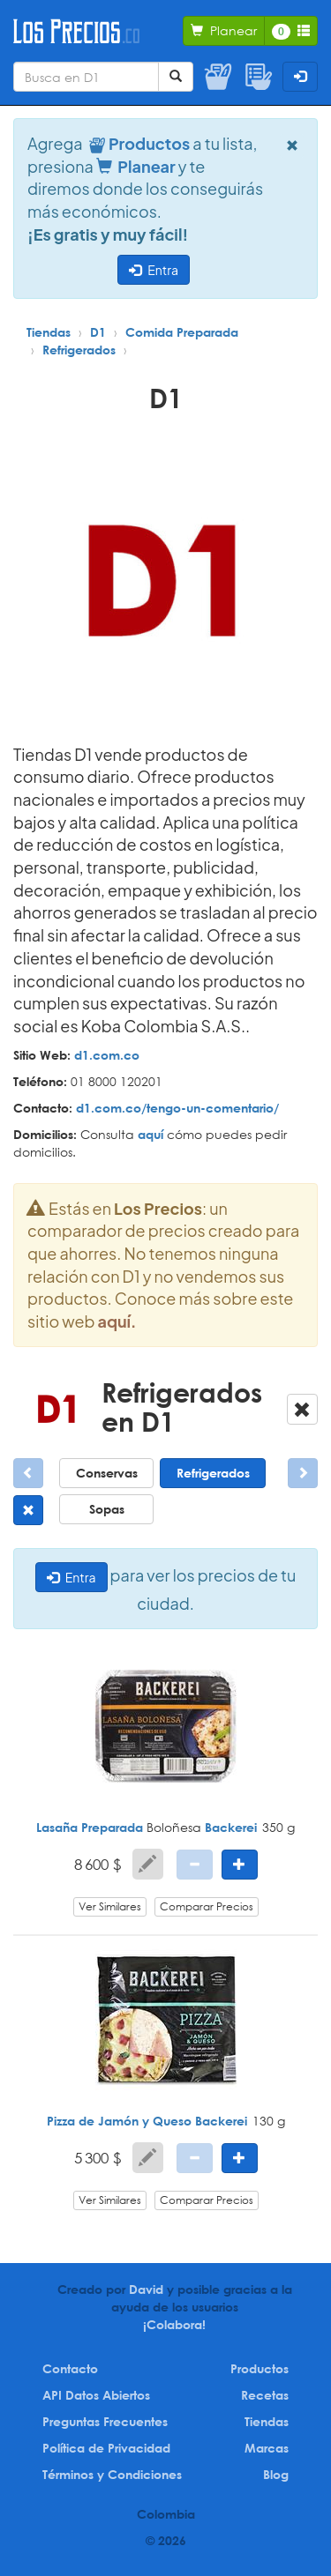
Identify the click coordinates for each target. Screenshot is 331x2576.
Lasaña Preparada (89, 1827)
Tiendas (48, 331)
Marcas (266, 2447)
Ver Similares (110, 1906)
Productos (259, 2368)
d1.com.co (106, 1054)
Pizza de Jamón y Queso (119, 2120)
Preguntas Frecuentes (105, 2421)
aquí (150, 1134)
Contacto (70, 2368)
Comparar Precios (206, 1906)
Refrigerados (79, 349)
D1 (98, 331)
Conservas (107, 1472)
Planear (136, 166)
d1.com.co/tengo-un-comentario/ (177, 1107)
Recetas (265, 2394)
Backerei (231, 1827)
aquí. (117, 1321)
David (146, 2289)
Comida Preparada (181, 331)
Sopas (106, 1508)
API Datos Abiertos (96, 2394)
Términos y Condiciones (112, 2474)
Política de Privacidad (106, 2447)
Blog (276, 2474)
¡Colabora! (174, 2324)
